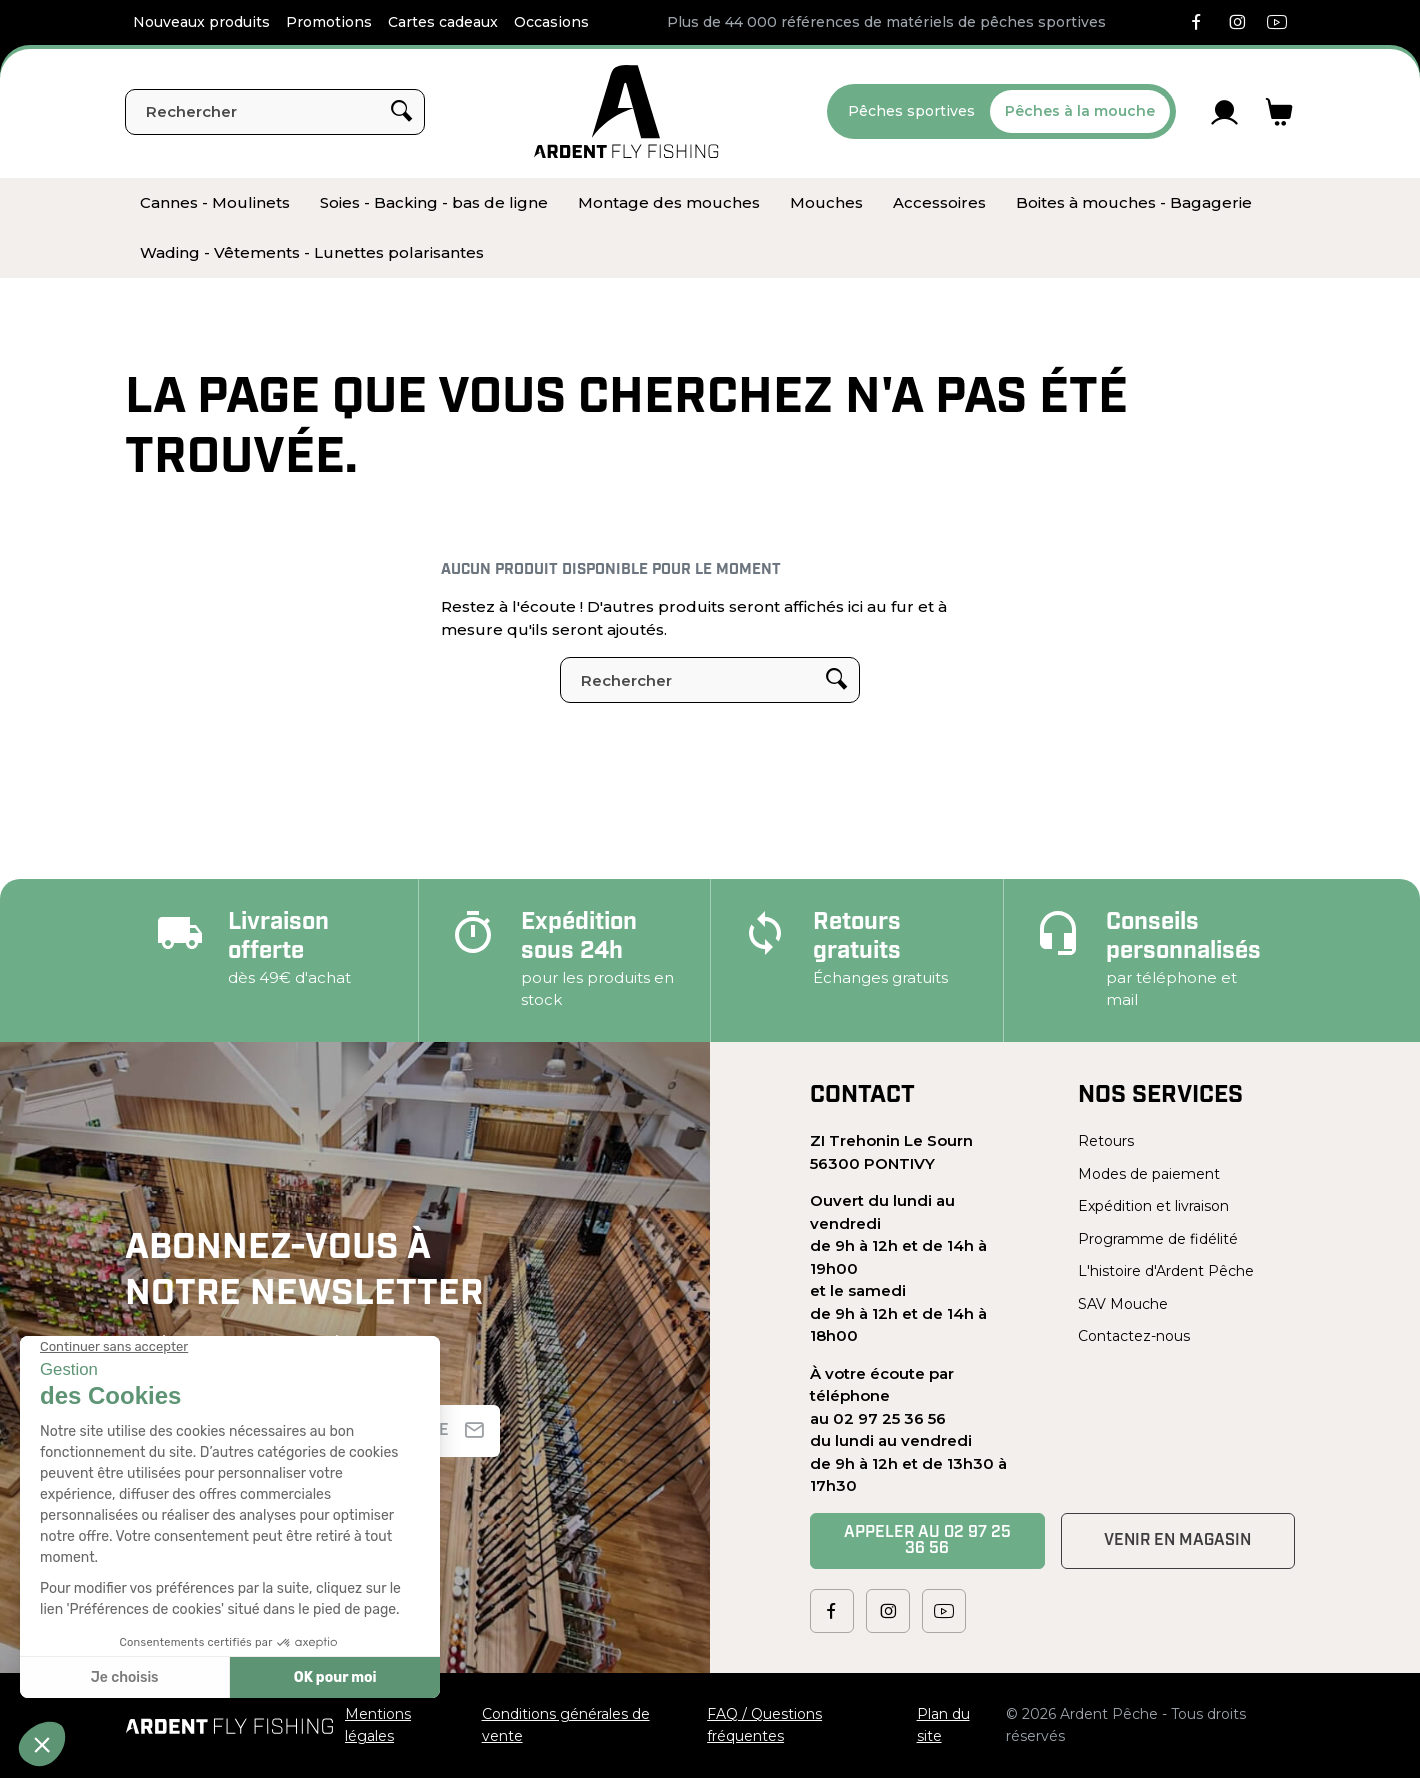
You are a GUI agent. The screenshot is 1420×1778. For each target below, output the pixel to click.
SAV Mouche (1123, 1304)
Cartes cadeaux (443, 22)
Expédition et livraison (1153, 1206)
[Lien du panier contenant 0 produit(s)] (1279, 112)
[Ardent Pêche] (626, 111)
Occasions (551, 22)
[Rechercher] (275, 112)
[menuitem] (215, 203)
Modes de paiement (1149, 1174)
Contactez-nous (1134, 1336)
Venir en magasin (1177, 1541)
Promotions (329, 22)
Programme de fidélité (1158, 1239)
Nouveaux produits (201, 22)
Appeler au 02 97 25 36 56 (927, 1541)
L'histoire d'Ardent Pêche (1166, 1271)
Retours (1106, 1141)
